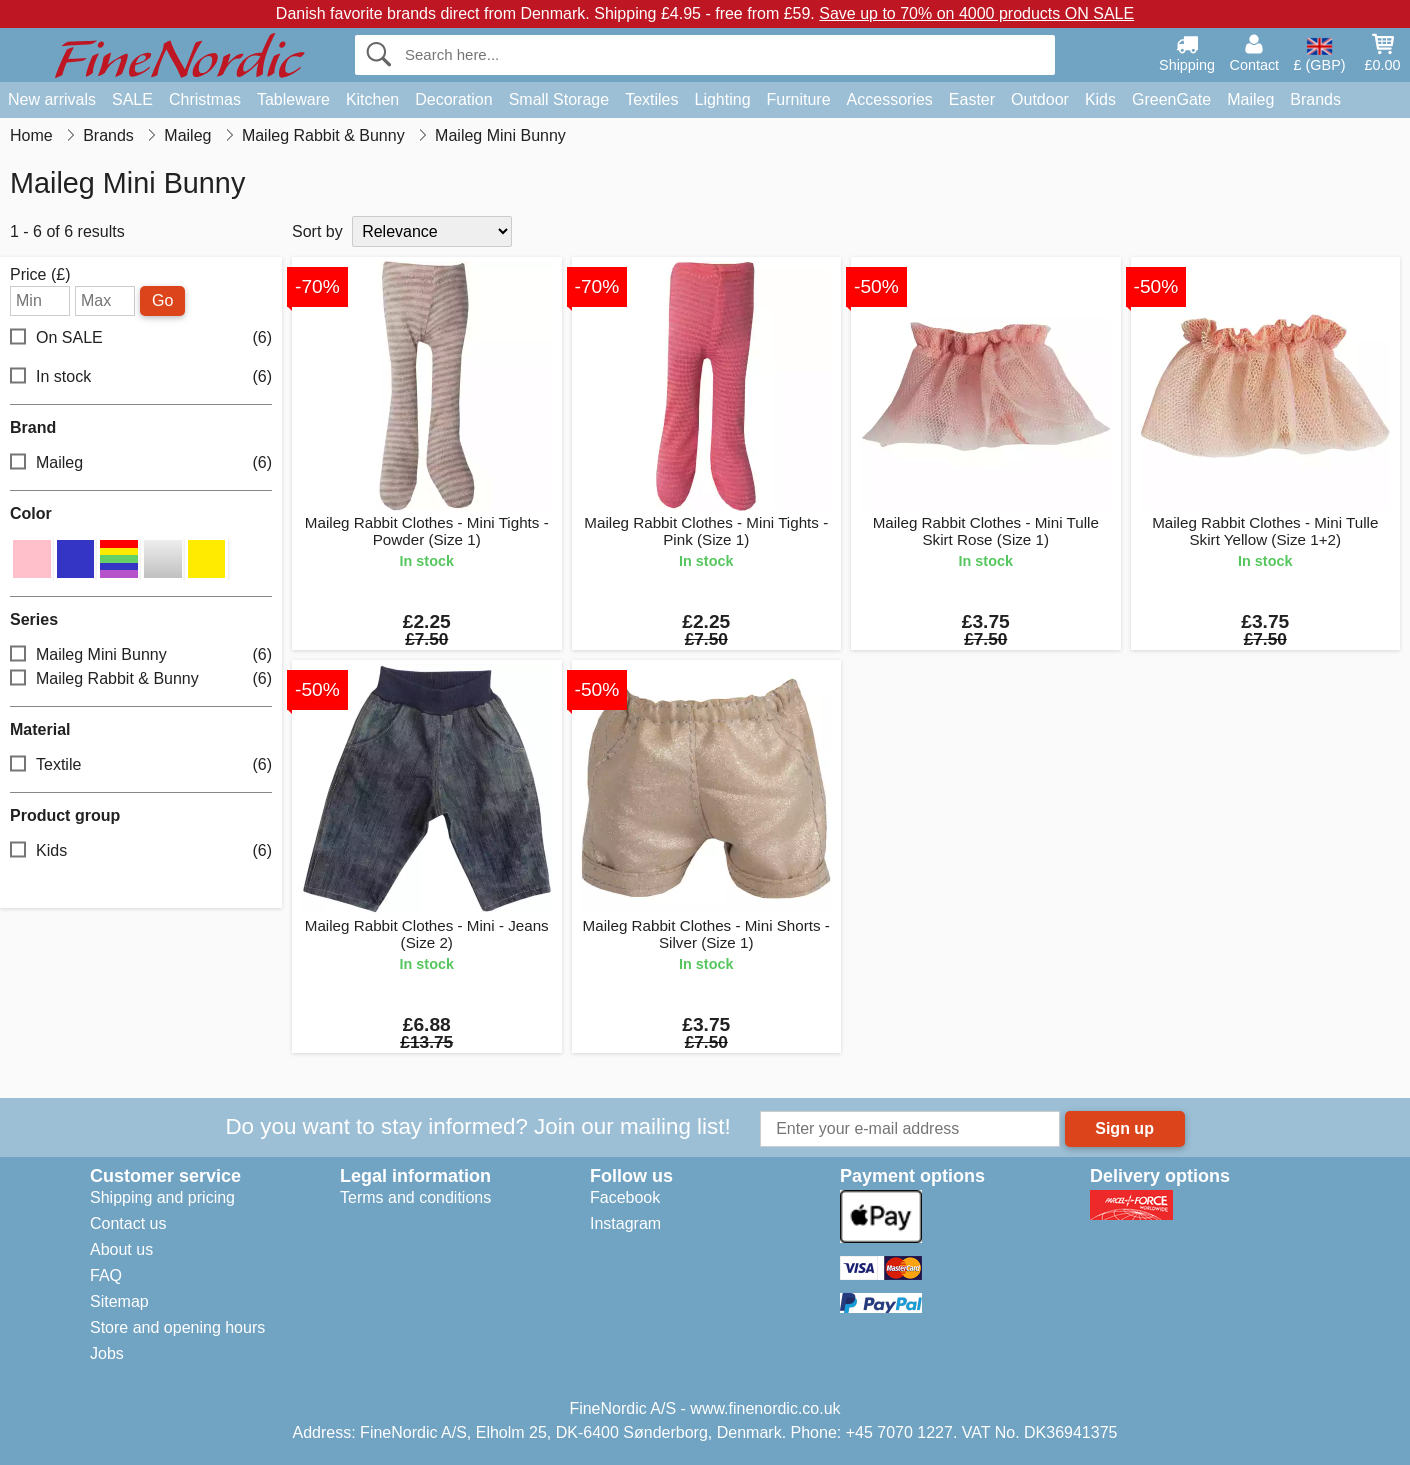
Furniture (799, 99)
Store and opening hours (177, 1327)
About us (121, 1249)
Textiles (651, 99)
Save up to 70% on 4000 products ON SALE (976, 13)
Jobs (107, 1353)
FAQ (106, 1275)
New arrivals (52, 99)
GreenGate (1171, 99)
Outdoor (1040, 99)
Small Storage (559, 99)
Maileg (1250, 99)
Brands (1315, 99)
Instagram (625, 1223)
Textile (141, 765)
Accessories (890, 99)
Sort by (317, 231)
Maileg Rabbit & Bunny (141, 679)
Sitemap (119, 1301)
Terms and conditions (415, 1197)
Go (162, 300)
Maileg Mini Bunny (141, 655)
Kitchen (372, 99)
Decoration (453, 99)
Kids (1100, 99)
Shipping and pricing (162, 1197)
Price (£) (40, 275)
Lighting (723, 99)
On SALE (141, 338)
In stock (141, 377)
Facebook (625, 1197)
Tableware (293, 99)
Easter (972, 99)
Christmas (205, 99)
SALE (132, 99)
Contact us (128, 1223)
